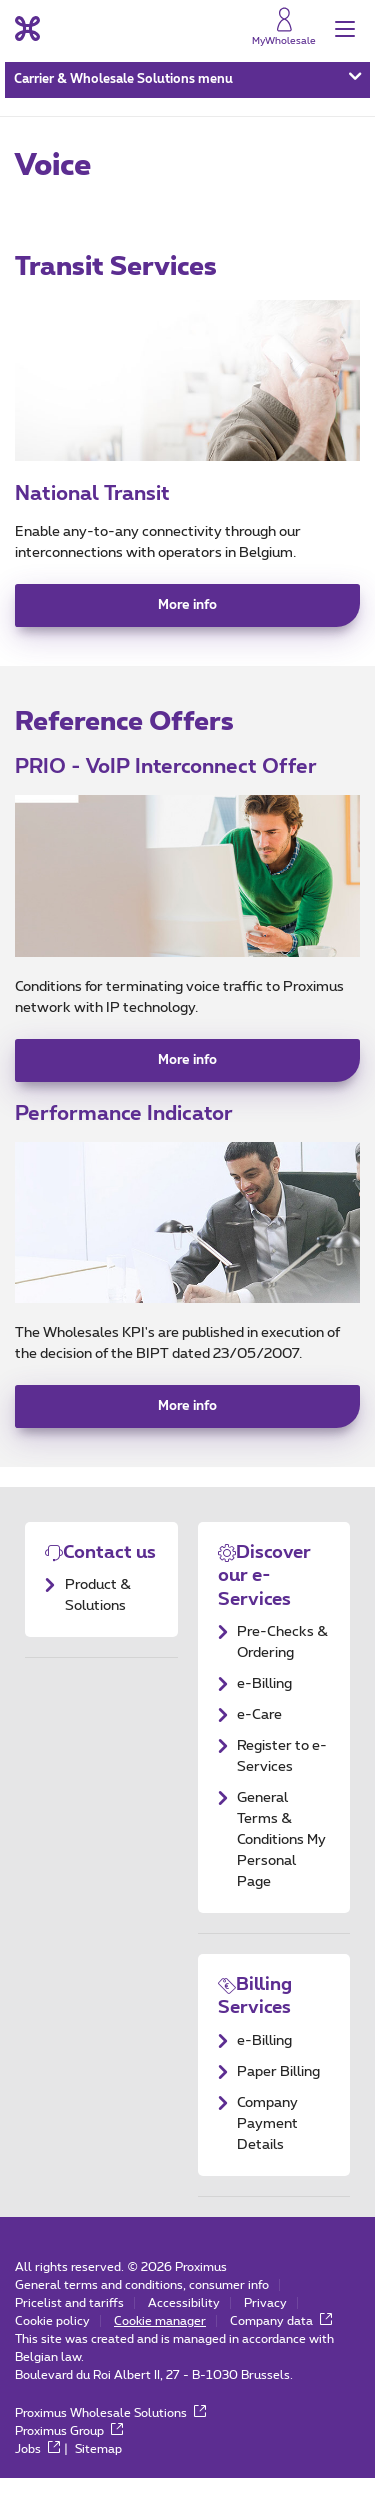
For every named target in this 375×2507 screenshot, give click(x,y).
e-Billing (264, 1713)
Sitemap (99, 2478)
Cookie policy (52, 2350)
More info (188, 620)
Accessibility (184, 2332)
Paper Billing (278, 2101)
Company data (281, 2350)
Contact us (109, 1582)
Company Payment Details (267, 2153)
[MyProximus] (283, 31)
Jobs (38, 2478)
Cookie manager (160, 2350)
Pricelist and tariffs (69, 2332)
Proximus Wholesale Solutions (111, 2442)
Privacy (265, 2332)
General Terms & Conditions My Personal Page (281, 1869)
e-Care (259, 1744)
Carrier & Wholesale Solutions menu (187, 85)
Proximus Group (69, 2460)
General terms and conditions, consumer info (142, 2314)
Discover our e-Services (264, 1605)
